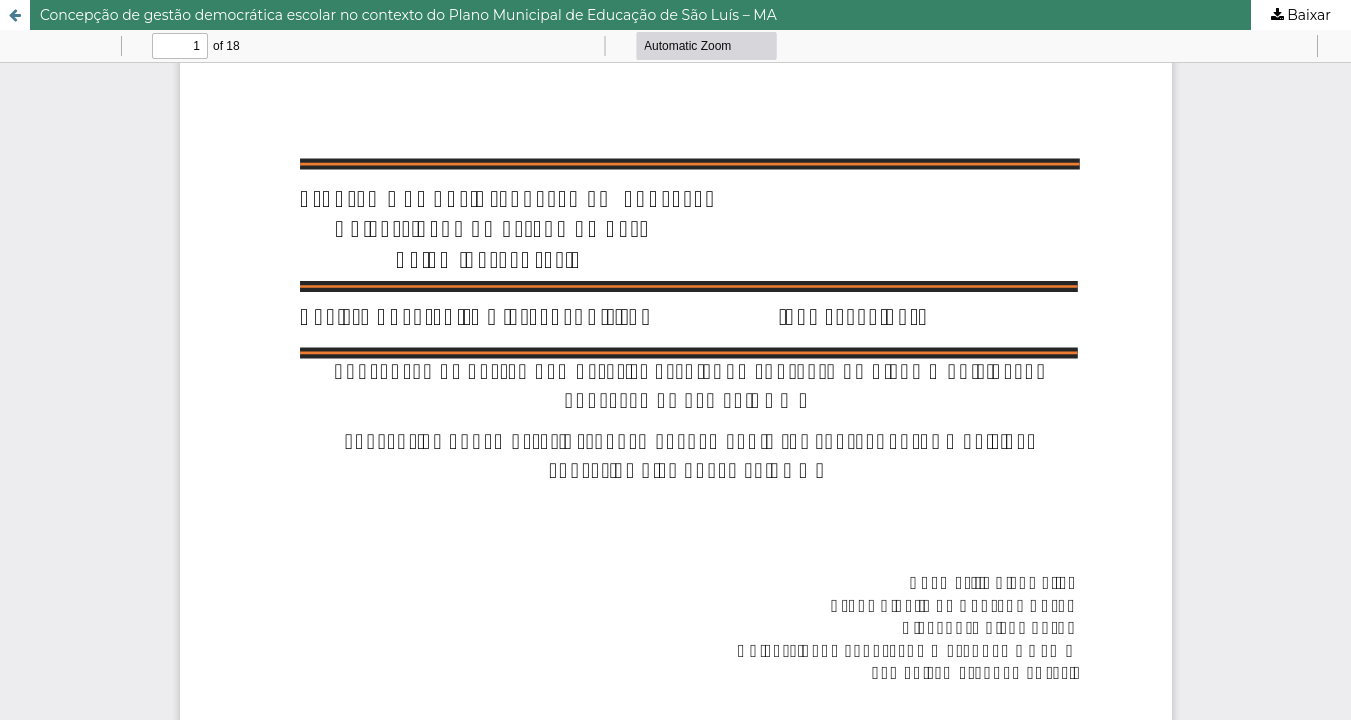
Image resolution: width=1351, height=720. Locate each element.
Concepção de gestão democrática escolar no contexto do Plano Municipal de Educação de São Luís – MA (408, 15)
